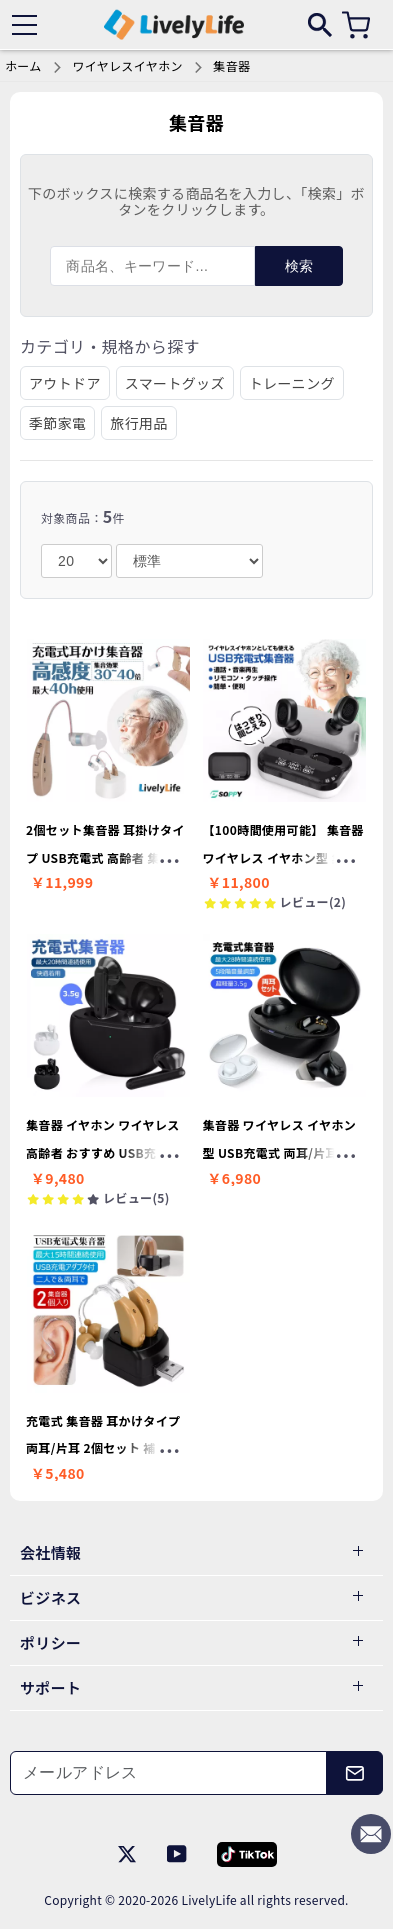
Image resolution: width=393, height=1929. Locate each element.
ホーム (23, 65)
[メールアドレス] (168, 1773)
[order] (189, 561)
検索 (299, 266)
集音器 (231, 65)
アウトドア (65, 383)
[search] (320, 24)
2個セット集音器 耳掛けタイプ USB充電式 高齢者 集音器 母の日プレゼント (105, 857)
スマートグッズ (175, 383)
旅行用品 (138, 423)
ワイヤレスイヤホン (127, 65)
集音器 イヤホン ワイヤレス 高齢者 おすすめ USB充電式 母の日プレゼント (103, 1152)
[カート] (356, 25)
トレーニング (292, 383)
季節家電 (57, 423)
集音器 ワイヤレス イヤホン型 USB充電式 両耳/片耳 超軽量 (284, 1152)
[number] (76, 561)
